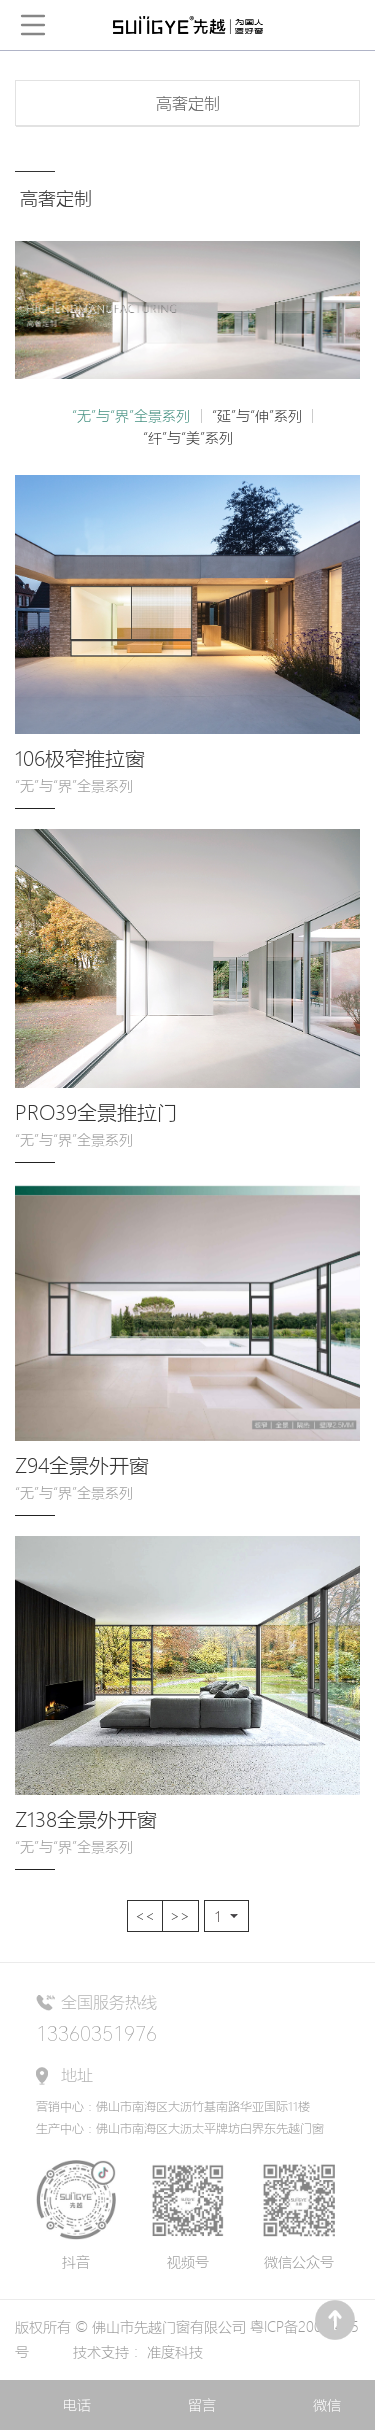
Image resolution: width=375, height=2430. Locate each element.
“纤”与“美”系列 (188, 438)
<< (145, 1916)
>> (180, 1916)
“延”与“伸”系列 (257, 416)
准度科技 (175, 2352)
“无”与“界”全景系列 (131, 416)
